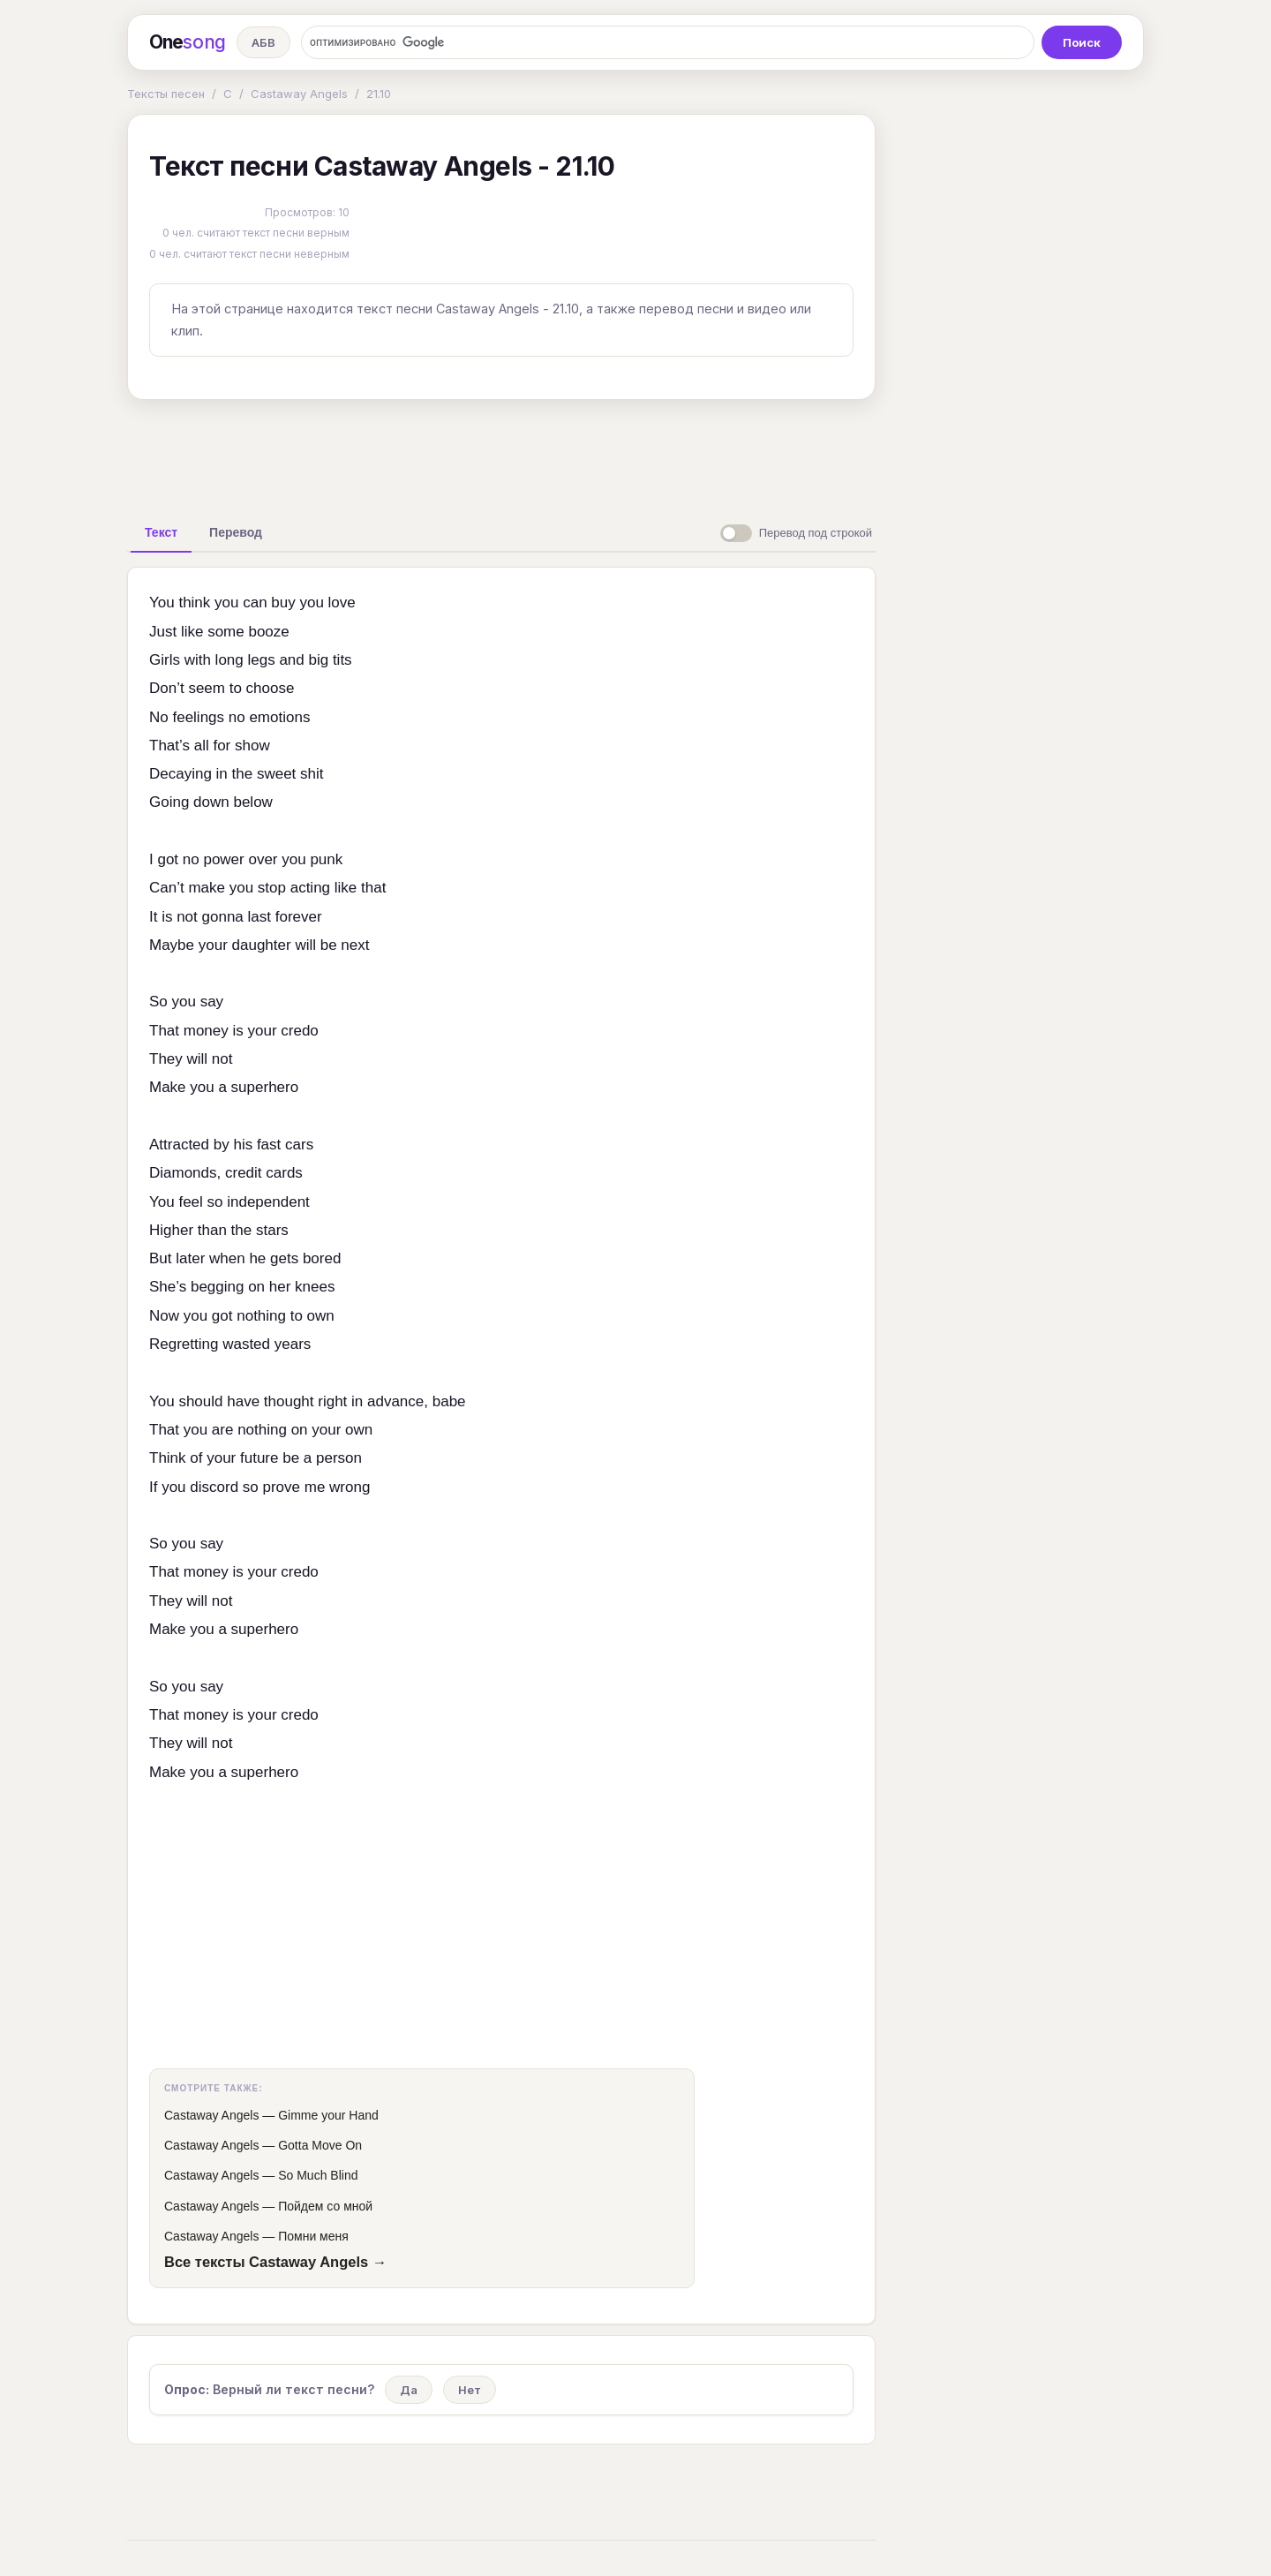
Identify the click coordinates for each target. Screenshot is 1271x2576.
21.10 (378, 94)
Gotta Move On (320, 2145)
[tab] (161, 532)
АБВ (263, 42)
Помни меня (313, 2236)
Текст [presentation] (161, 532)
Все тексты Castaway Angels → (275, 2262)
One (187, 42)
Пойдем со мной (325, 2206)
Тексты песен (166, 94)
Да (408, 2390)
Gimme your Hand (328, 2115)
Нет (469, 2390)
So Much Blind (317, 2175)
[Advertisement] (501, 453)
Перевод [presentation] (235, 532)
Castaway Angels (299, 94)
